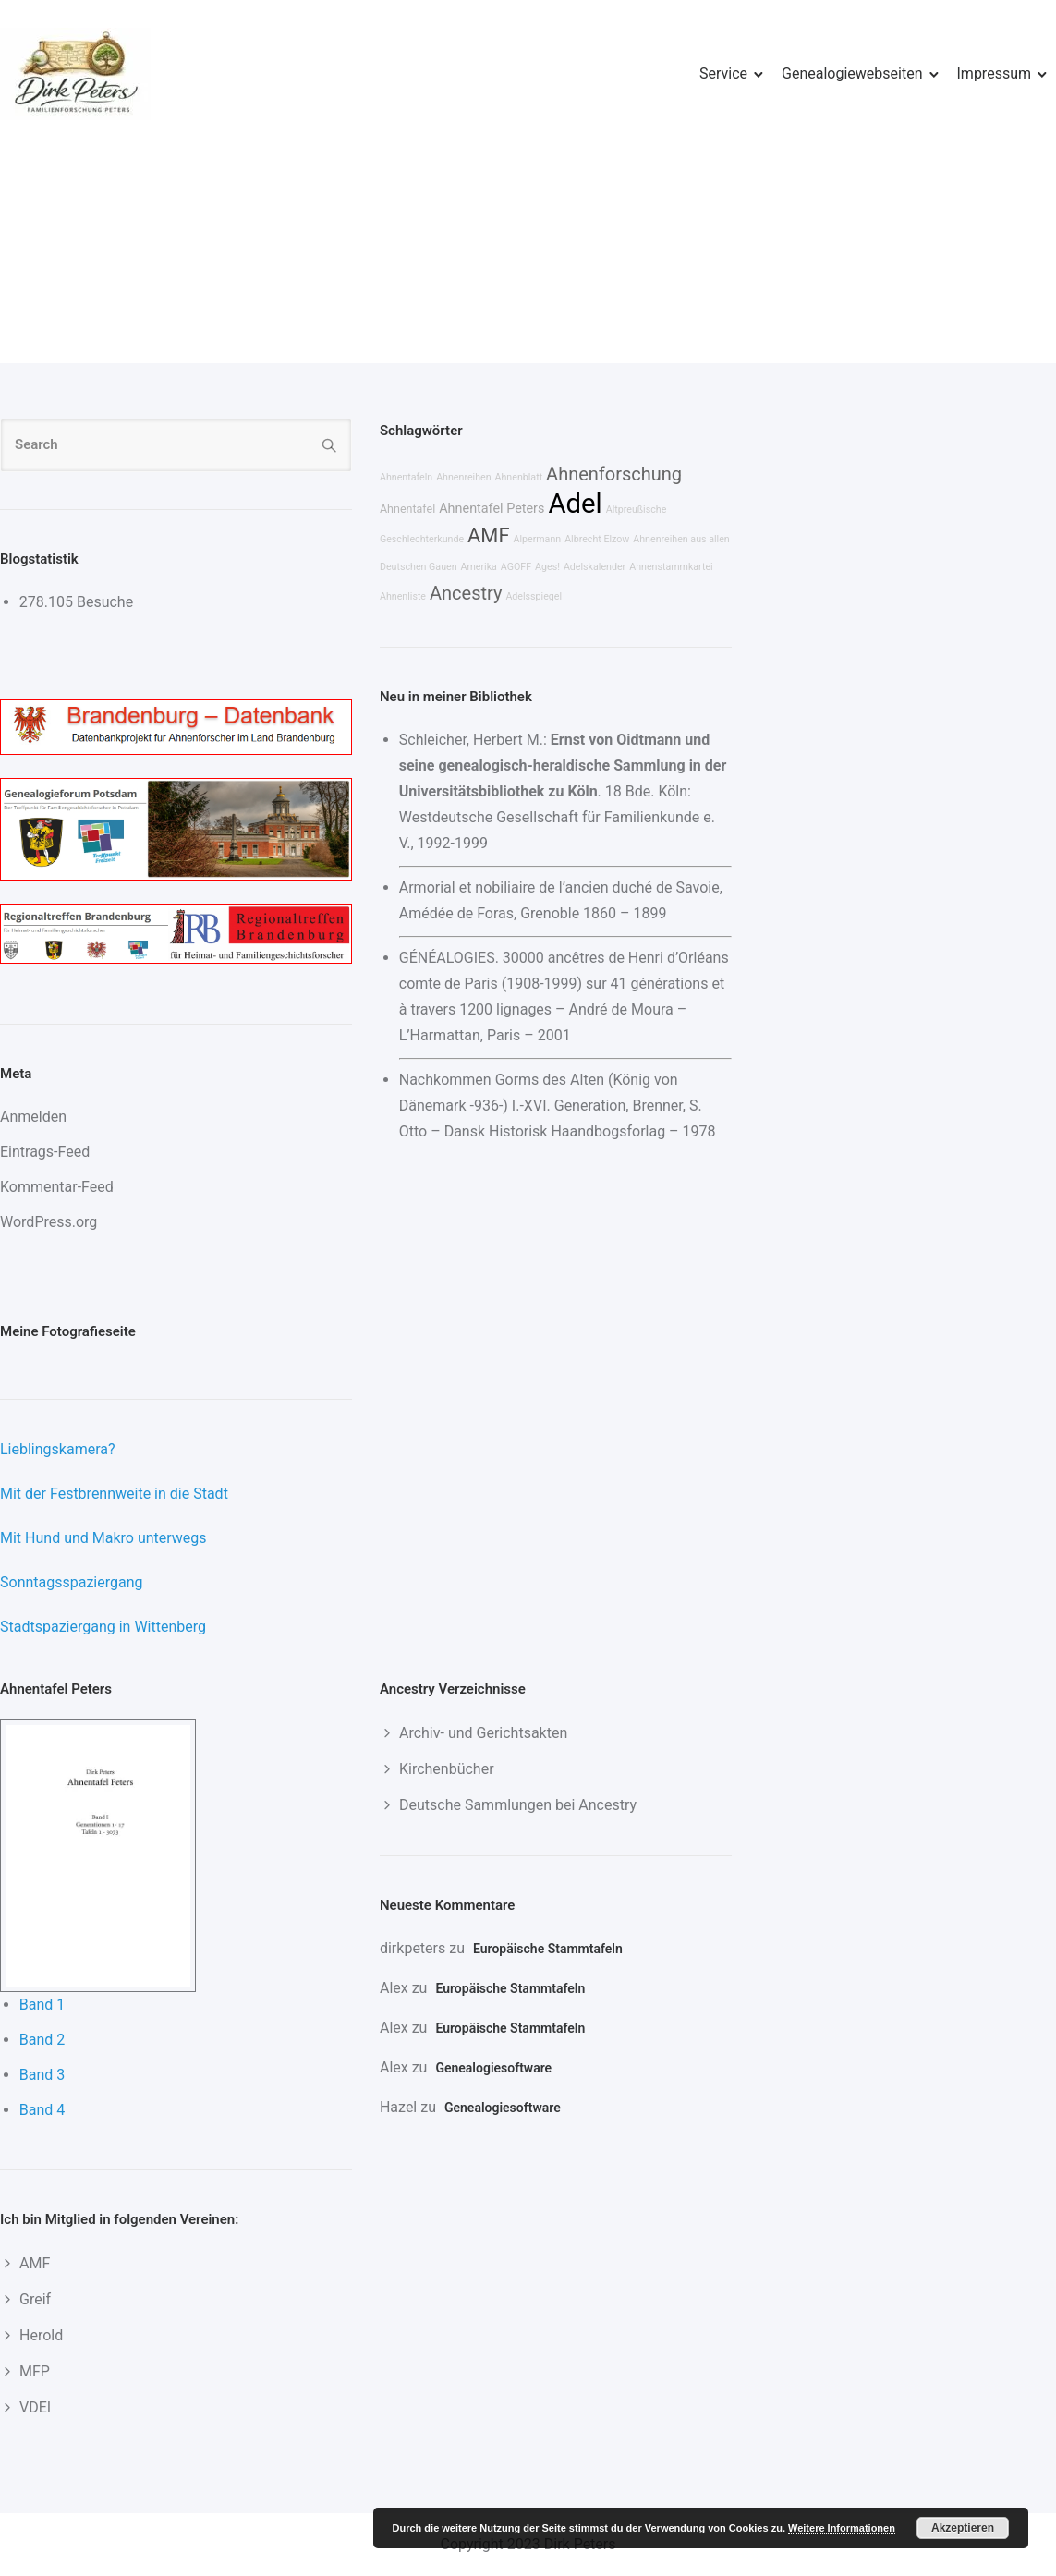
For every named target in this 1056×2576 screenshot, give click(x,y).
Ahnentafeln (406, 477)
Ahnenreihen (463, 477)
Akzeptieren (962, 2527)
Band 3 (42, 2075)
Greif (35, 2299)
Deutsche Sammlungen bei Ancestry (518, 1805)
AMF (488, 535)
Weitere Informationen (841, 2527)
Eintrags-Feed (45, 1151)
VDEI (35, 2407)
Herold (41, 2335)
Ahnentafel (407, 509)
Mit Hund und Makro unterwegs (103, 1538)
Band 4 (42, 2110)
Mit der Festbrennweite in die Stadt (114, 1493)
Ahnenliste (403, 596)
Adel (574, 503)
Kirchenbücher (446, 1769)
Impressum (994, 73)
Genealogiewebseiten (852, 73)
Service (723, 73)
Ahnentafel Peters (491, 508)
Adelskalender (594, 567)
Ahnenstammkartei (671, 567)
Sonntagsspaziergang (71, 1582)
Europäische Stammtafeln (548, 1948)
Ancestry (466, 593)
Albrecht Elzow (596, 539)
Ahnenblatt (519, 477)
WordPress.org (48, 1222)
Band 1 (42, 2004)
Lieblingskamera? (57, 1449)
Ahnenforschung (614, 474)
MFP (34, 2371)
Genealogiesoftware (493, 2067)
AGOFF (516, 567)
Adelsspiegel (533, 596)
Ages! (547, 567)
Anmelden (33, 1116)
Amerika (479, 567)
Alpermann (537, 539)
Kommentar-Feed (57, 1187)
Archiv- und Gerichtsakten (483, 1733)
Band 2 (42, 2039)
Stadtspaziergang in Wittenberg (103, 1626)
